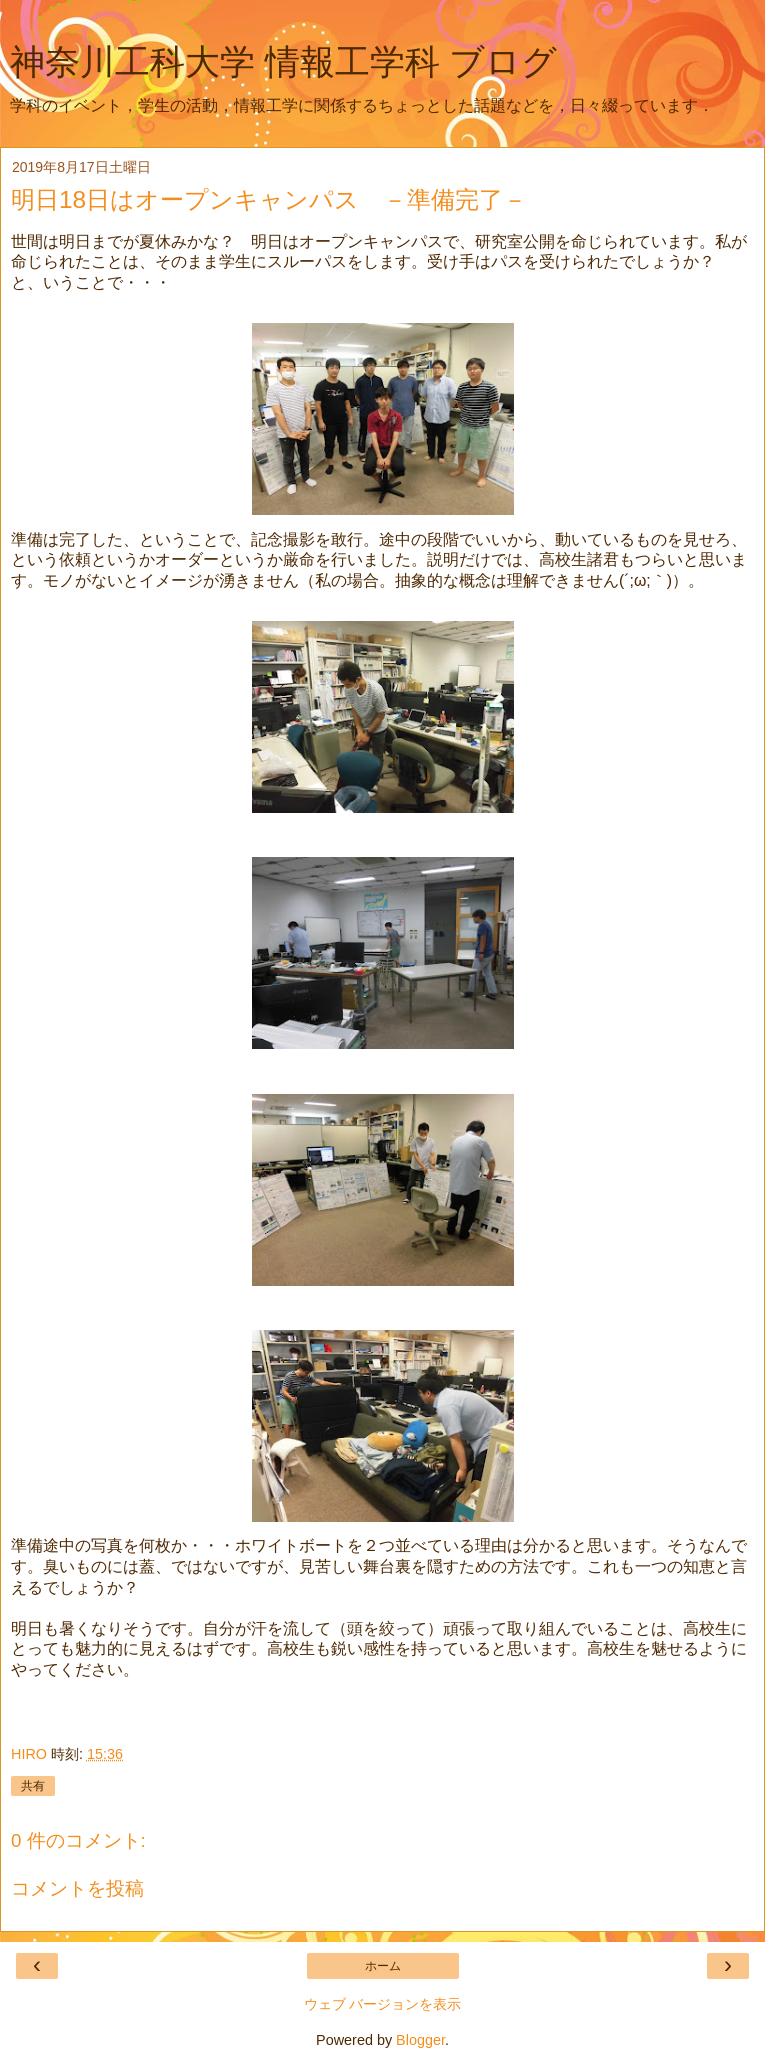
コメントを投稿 (77, 1888)
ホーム (383, 1966)
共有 (33, 1786)
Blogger (420, 2040)
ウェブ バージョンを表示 (383, 2004)
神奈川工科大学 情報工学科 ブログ (283, 62)
